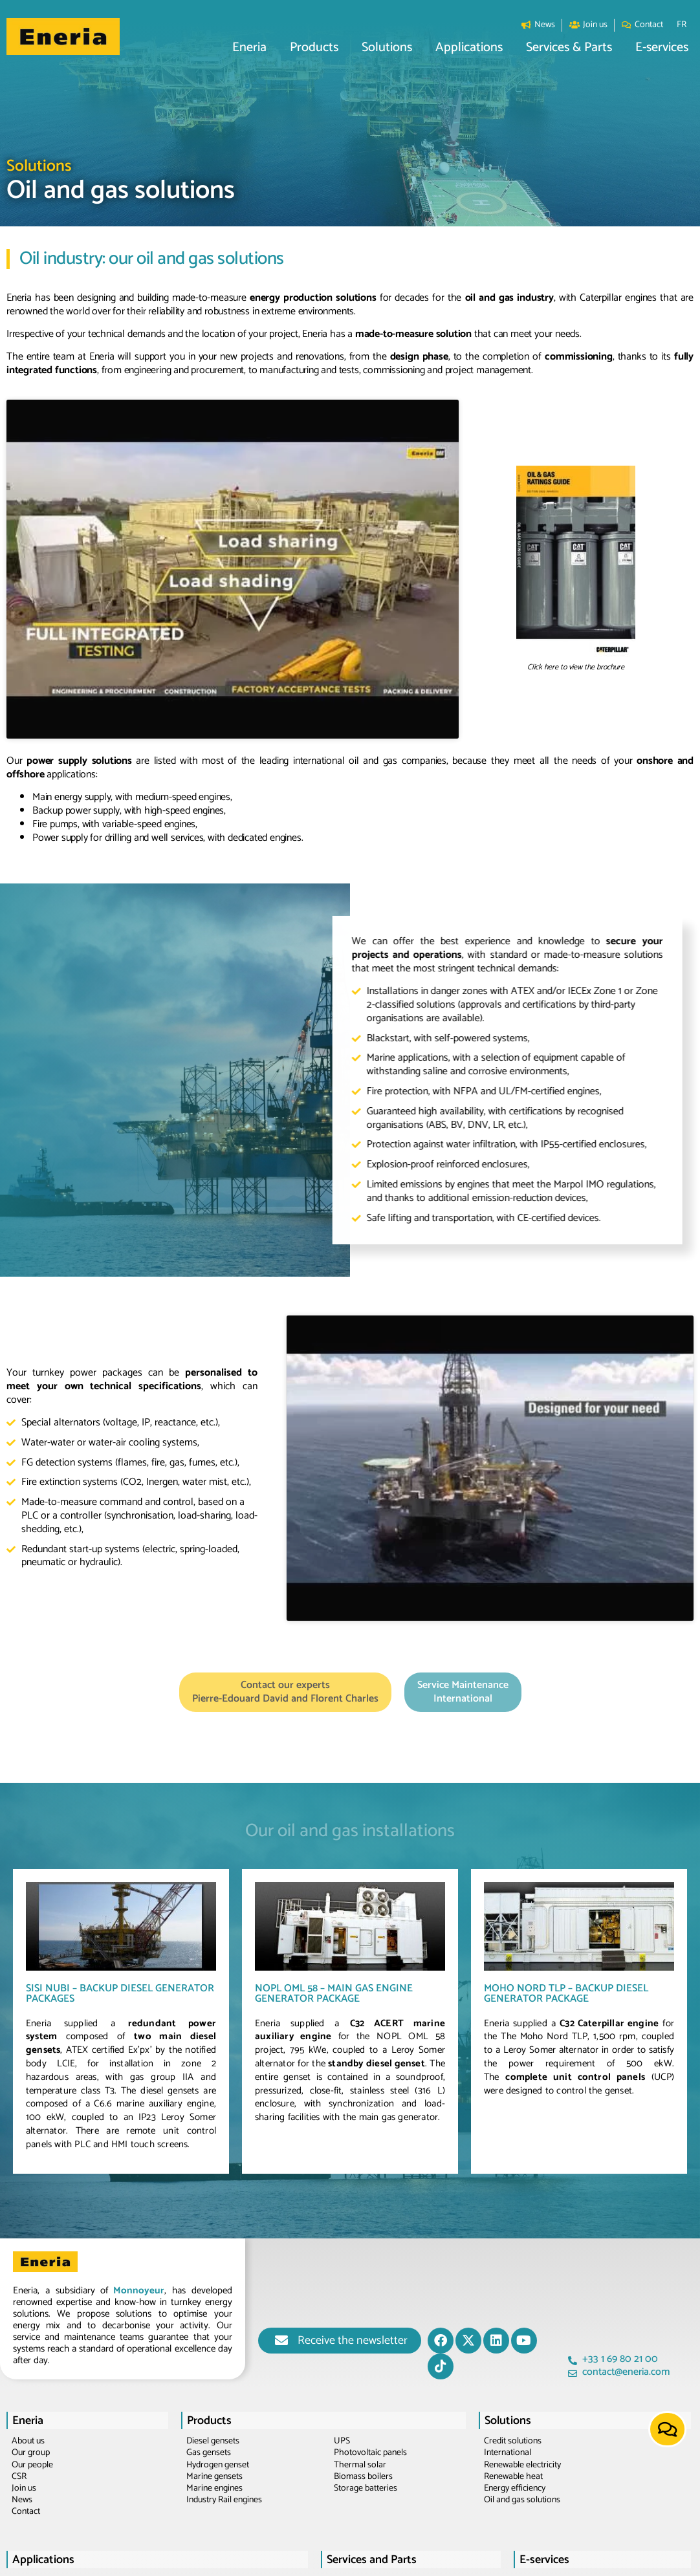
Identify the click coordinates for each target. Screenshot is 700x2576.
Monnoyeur (138, 2129)
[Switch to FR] (681, 25)
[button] (249, 48)
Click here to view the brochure (575, 624)
